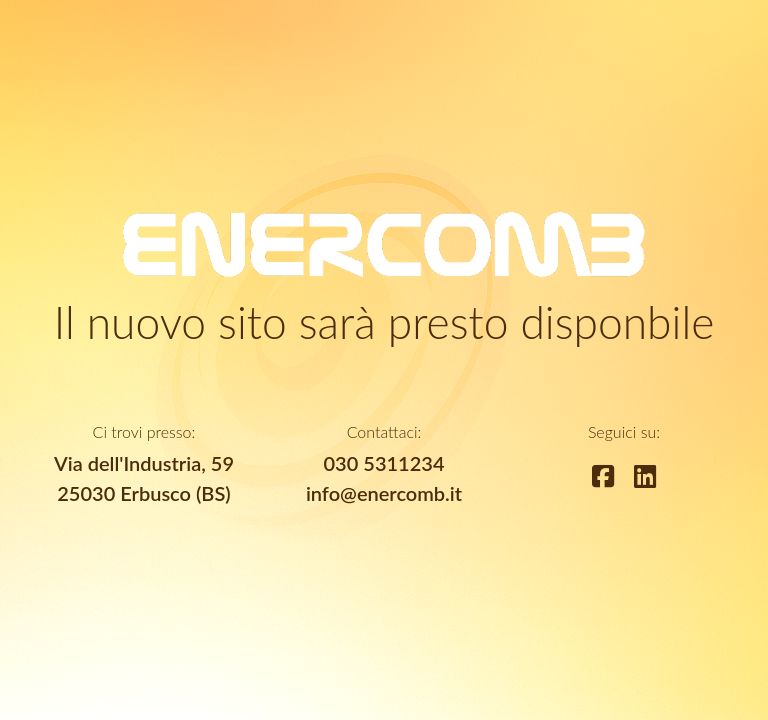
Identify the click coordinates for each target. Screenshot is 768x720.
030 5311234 (384, 463)
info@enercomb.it (384, 493)
